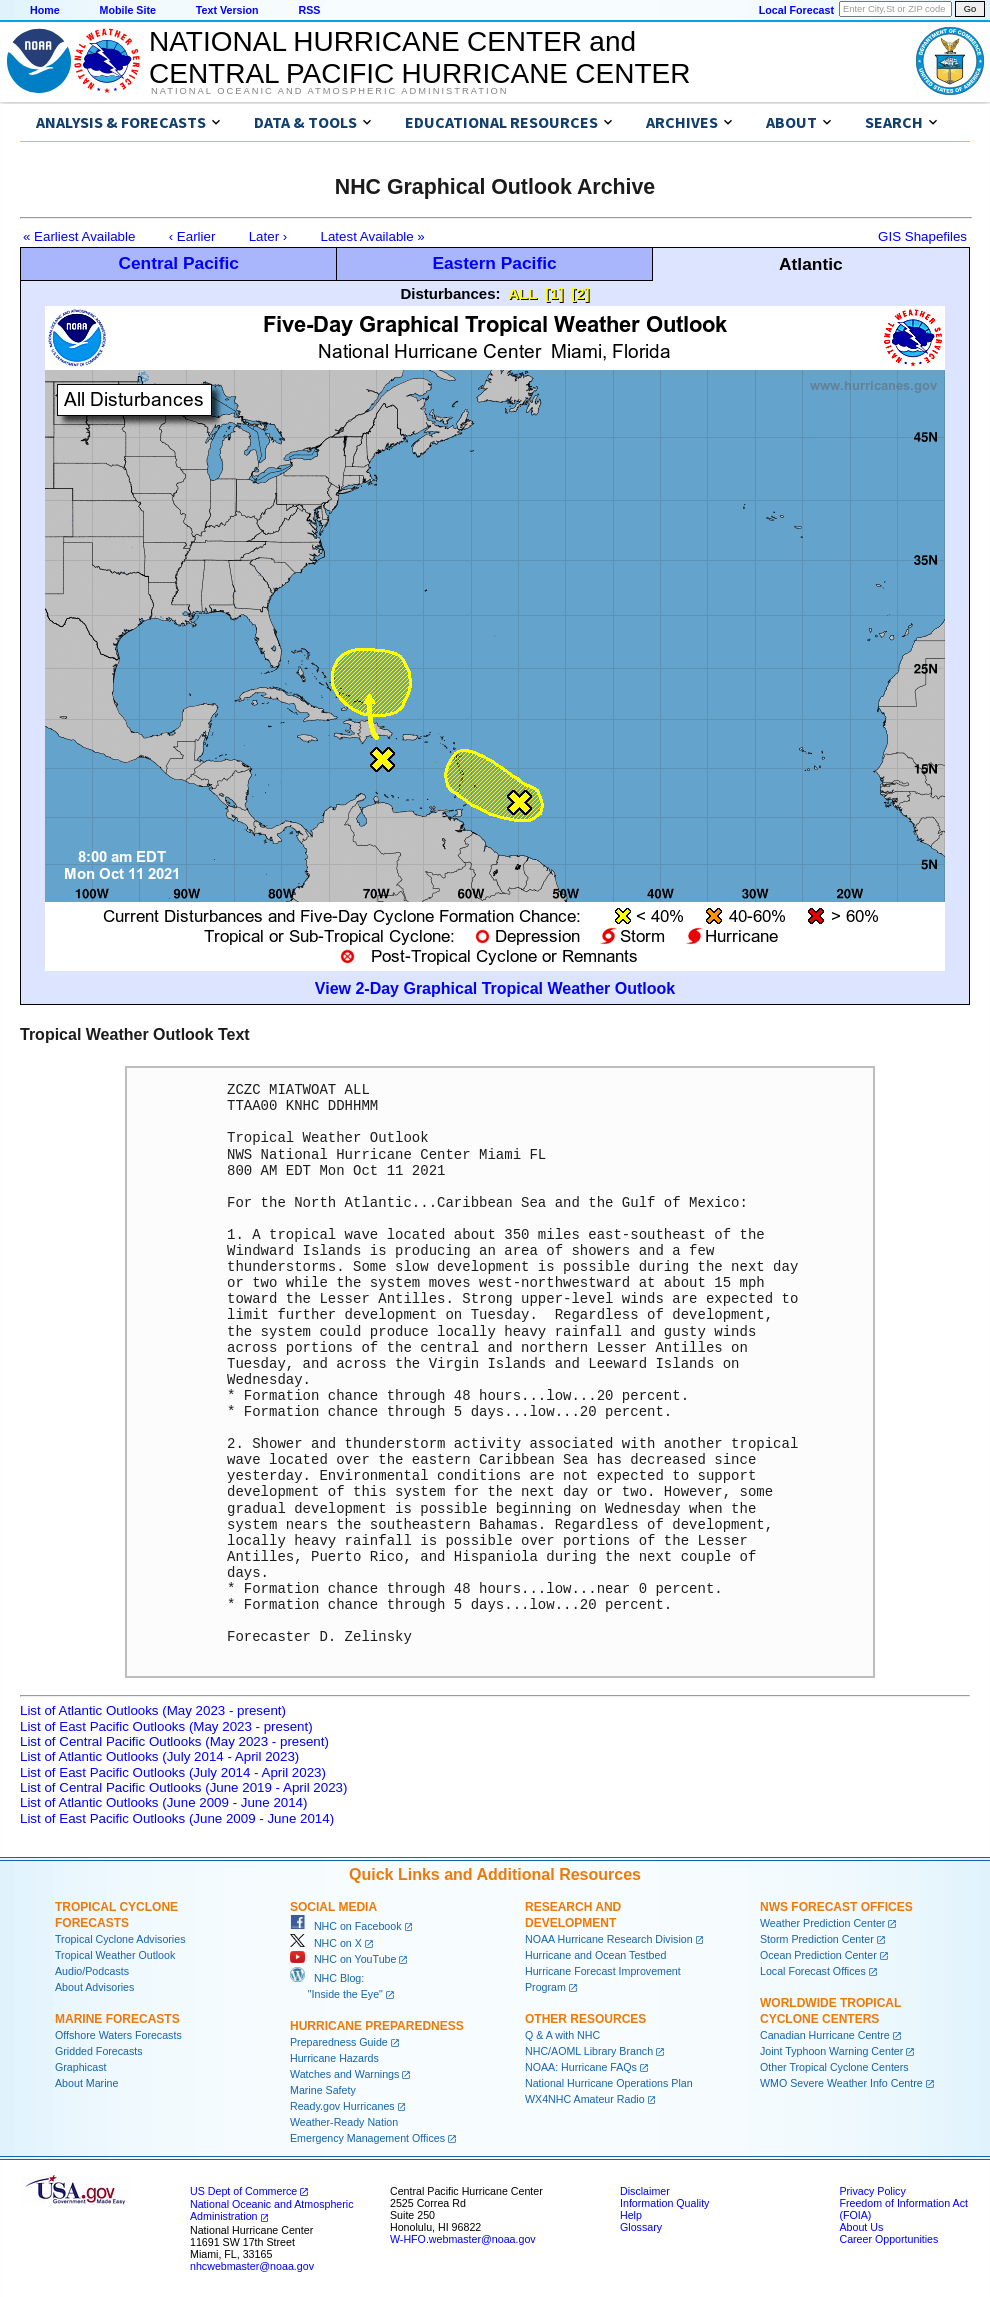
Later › (268, 236)
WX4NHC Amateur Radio (585, 2099)
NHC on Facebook (346, 1926)
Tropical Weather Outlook (115, 1955)
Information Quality (664, 2203)
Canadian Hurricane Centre (825, 2035)
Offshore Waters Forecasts (118, 2035)
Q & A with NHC (562, 2035)
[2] (580, 293)
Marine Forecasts (117, 2019)
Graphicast (81, 2067)
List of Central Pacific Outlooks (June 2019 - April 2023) (183, 1787)
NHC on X (326, 1943)
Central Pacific (178, 263)
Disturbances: (451, 293)
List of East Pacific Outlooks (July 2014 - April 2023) (173, 1772)
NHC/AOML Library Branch (589, 2051)
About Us (861, 2227)
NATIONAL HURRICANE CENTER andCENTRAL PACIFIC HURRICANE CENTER (419, 57)
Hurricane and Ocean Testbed (595, 1955)
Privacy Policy (872, 2191)
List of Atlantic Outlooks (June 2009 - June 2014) (163, 1802)
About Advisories (94, 1987)
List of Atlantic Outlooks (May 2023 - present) (153, 1710)
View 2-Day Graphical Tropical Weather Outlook (495, 988)
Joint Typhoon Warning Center (831, 2051)
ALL (522, 293)
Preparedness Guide (339, 2042)
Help (631, 2215)
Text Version (227, 10)
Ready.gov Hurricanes (342, 2106)
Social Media (333, 1907)
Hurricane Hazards (334, 2058)
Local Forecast (796, 10)
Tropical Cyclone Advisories (120, 1939)
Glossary (641, 2227)
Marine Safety (323, 2090)
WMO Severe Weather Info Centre (841, 2083)
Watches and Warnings (344, 2074)
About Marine (86, 2083)
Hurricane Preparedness (377, 2026)
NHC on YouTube (343, 1959)
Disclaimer (645, 2191)
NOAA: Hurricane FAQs (581, 2067)
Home (45, 10)
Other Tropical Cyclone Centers (834, 2067)
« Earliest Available (79, 236)
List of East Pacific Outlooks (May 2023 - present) (166, 1726)
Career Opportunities (888, 2239)
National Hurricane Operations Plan (609, 2083)
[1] (554, 293)
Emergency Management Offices (367, 2138)
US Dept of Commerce (243, 2191)
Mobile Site (128, 10)
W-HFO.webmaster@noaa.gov (463, 2239)
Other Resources (585, 2019)
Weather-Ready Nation (344, 2122)
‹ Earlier (192, 236)
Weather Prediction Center (822, 1923)
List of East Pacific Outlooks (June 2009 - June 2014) (177, 1818)
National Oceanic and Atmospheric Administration (329, 91)
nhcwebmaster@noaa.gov (252, 2266)
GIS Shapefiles (922, 236)
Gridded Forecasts (99, 2051)
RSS (309, 10)
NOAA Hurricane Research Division (609, 1939)
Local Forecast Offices (813, 1971)
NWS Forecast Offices (836, 1907)
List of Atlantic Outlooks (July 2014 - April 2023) (159, 1756)
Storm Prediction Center (817, 1939)
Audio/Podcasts (92, 1971)
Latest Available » (373, 236)
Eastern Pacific (494, 263)
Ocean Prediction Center (818, 1955)
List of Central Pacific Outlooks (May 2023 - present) (174, 1741)
